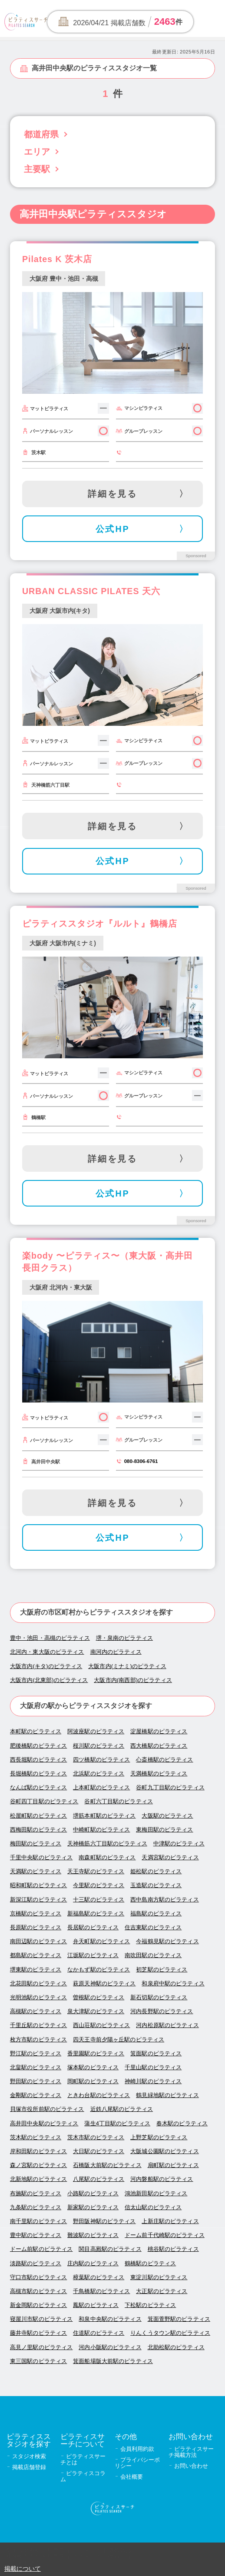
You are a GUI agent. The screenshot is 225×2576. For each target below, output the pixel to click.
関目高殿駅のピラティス (110, 2249)
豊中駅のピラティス (35, 2235)
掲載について (22, 2569)
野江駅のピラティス (35, 2053)
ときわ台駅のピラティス (98, 2095)
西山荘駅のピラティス (101, 2025)
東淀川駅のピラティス (158, 2277)
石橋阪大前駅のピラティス (107, 2165)
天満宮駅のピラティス (170, 1857)
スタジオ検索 (29, 2456)
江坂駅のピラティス (93, 1955)
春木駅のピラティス (182, 2123)
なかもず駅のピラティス (98, 1969)
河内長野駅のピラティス (161, 2011)
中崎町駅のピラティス (101, 1829)
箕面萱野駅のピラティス (179, 2319)
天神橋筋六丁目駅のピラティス (107, 1843)
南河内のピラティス (116, 1652)
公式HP (113, 529)
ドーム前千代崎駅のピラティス (165, 2235)
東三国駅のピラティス (38, 2361)
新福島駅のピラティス (95, 1913)
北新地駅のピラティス (38, 2179)
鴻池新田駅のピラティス (156, 2193)
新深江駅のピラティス (38, 1899)
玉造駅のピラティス (156, 1885)
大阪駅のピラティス (167, 1815)
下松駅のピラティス (150, 2305)
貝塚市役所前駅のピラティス (47, 2109)
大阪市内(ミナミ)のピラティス (127, 1666)
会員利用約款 (137, 2449)
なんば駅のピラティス (38, 1787)
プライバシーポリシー (137, 2462)
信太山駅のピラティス (153, 2207)
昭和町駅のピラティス (38, 1885)
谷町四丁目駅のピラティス (44, 1801)
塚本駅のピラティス (93, 2067)
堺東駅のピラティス (35, 1969)
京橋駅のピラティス (35, 1913)
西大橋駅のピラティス (158, 1745)
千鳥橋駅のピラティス (101, 2291)
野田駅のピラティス (35, 2081)
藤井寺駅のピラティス (38, 2333)
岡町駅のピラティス (93, 2081)
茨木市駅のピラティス (95, 2137)
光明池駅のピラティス (38, 1997)
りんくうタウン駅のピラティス (170, 2333)
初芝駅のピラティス (161, 1969)
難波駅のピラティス (93, 2235)
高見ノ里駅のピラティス (41, 2347)
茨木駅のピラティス (35, 2137)
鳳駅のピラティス (96, 2305)
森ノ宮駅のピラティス (38, 2165)
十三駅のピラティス (98, 1899)
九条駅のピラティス (35, 2207)
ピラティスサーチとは (83, 2459)
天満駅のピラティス (35, 1871)
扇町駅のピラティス (173, 2165)
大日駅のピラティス (98, 2151)
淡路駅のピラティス (35, 2263)
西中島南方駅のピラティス (164, 1899)
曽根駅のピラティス (98, 1997)
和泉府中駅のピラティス (173, 1983)
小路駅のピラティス (93, 2193)
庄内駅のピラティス (93, 2263)
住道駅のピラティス (98, 2333)
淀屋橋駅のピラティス (158, 1731)
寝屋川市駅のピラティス (41, 2319)
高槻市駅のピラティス (38, 2291)
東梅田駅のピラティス (164, 1829)
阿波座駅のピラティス (95, 1731)
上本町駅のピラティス (101, 1787)
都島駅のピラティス (35, 1955)
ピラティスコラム (83, 2476)
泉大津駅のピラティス (95, 2011)
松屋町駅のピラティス (38, 1815)
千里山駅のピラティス (153, 2067)
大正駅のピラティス (161, 2291)
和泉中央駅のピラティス (110, 2319)
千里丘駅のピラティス (38, 2025)
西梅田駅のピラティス (38, 1829)
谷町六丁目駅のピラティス (118, 1801)
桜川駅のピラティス (98, 1745)
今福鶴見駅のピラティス (167, 1941)
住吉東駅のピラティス (153, 1927)
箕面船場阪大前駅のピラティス (113, 2361)
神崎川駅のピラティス (153, 2081)
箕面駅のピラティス (156, 2053)
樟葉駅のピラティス (98, 2277)
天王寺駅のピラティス (95, 1871)
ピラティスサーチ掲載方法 (191, 2452)
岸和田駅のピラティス (38, 2151)
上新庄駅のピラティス (170, 2221)
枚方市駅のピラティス (38, 2039)
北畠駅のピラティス (35, 2067)
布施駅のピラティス (35, 2193)
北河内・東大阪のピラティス (47, 1652)
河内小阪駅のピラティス (110, 2347)
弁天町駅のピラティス (101, 1941)
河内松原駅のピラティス (167, 2025)
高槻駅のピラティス (35, 2011)
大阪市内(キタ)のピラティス (46, 1666)
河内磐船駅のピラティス (161, 2179)
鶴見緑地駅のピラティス (167, 2095)
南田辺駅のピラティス (38, 1941)
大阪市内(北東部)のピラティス (49, 1680)
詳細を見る (113, 494)
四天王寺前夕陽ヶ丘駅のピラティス (118, 2039)
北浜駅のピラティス (98, 1773)
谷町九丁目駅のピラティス (170, 1787)
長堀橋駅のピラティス (38, 1773)
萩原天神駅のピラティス (104, 1983)
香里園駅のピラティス (95, 2053)
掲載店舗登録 (29, 2467)
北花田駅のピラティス (38, 1983)
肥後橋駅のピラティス (38, 1745)
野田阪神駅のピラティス (104, 2221)
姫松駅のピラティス (156, 1871)
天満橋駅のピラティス (158, 1773)
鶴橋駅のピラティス (150, 2263)
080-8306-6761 (141, 1461)
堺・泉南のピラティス (124, 1638)
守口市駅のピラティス (38, 2277)
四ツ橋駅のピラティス (101, 1759)
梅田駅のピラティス (35, 1843)
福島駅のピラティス (156, 1913)
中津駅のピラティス (179, 1843)
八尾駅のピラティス (98, 2179)
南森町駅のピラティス (107, 1857)
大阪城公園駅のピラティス (164, 2151)
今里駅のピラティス (98, 1885)
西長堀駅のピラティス (38, 1759)
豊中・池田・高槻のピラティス (50, 1638)
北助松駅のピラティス (176, 2347)
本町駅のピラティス (35, 1731)
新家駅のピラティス (93, 2207)
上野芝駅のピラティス (158, 2137)
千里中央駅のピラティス (41, 1857)
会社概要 (131, 2476)
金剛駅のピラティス (35, 2095)
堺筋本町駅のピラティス (104, 1815)
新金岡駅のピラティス (38, 2305)
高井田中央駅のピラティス (44, 2123)
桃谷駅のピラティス (173, 2249)
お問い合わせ (191, 2466)
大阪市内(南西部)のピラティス (133, 1680)
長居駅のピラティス (93, 1927)
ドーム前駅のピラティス (41, 2249)
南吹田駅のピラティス (153, 1955)
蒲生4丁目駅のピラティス (117, 2123)
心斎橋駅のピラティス (164, 1759)
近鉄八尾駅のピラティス (121, 2109)
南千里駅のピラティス (38, 2221)
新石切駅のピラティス (158, 1997)
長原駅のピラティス (35, 1927)
